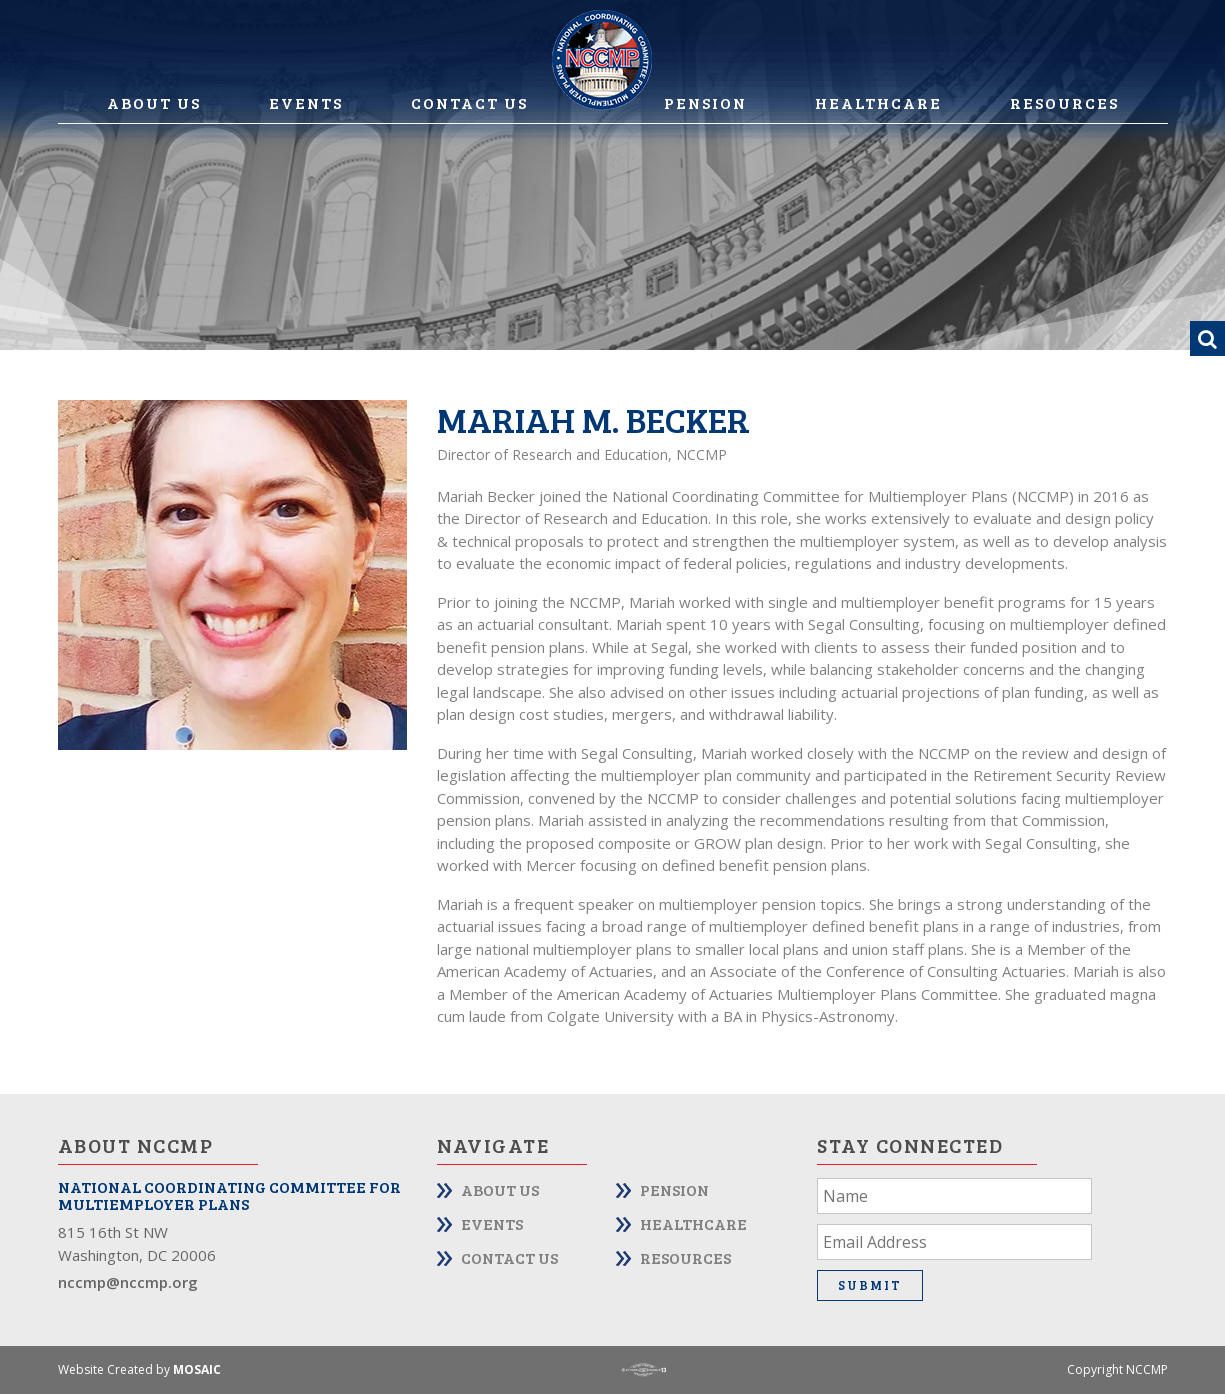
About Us (154, 102)
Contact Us (469, 102)
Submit (870, 1285)
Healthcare (878, 102)
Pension (705, 102)
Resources (1064, 102)
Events (306, 102)
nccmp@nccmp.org (128, 1282)
